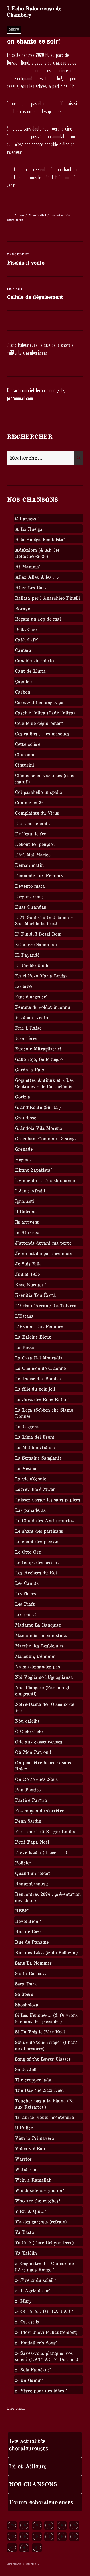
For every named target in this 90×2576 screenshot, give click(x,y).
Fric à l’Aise (28, 1027)
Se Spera (24, 1994)
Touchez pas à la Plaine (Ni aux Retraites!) (44, 2103)
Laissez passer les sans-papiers (47, 1499)
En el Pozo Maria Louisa (41, 975)
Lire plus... (16, 2408)
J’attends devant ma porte (43, 1242)
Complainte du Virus (37, 813)
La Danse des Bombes (38, 1378)
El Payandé (27, 954)
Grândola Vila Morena (38, 1128)
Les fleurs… (27, 1593)
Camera (23, 650)
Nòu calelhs (27, 1720)
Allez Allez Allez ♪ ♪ (37, 577)
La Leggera (27, 1426)
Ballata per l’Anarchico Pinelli (47, 598)
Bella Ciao (26, 629)
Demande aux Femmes (39, 875)
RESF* (22, 1910)
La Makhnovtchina (35, 1447)
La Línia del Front (35, 1437)
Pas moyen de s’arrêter (39, 1810)
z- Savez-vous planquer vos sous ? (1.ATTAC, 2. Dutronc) (46, 2356)
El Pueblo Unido (32, 965)
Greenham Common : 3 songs (45, 1138)
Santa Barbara (30, 1973)
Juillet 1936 (27, 1274)
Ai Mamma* (28, 566)
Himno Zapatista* (33, 1169)
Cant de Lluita (30, 671)
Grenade (24, 1149)
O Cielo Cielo (29, 1731)
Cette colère (27, 744)
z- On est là (27, 2321)
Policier (23, 1862)
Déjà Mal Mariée (32, 854)
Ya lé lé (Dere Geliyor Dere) (44, 2242)
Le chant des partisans (39, 1531)
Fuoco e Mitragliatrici (38, 1048)
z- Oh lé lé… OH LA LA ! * (44, 2311)
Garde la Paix (29, 1069)
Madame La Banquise (38, 1624)
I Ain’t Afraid (30, 1190)
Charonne (25, 754)
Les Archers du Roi (36, 1572)
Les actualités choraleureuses (28, 2444)
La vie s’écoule (30, 1478)
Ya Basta (24, 2232)
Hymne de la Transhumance (45, 1180)
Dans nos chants (32, 823)
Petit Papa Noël (32, 1841)
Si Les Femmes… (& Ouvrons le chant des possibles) (46, 2018)
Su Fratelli (26, 2069)
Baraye (22, 608)
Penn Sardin (28, 1821)
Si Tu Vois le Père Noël (40, 2031)
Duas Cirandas (30, 906)
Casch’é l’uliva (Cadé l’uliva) (45, 712)
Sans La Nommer (33, 1962)
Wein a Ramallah (33, 2179)
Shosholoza (26, 2004)
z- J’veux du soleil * (36, 2280)
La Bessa (24, 1347)
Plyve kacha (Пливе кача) (41, 1852)
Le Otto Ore (28, 1551)
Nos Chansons (32, 499)
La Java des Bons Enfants (43, 1399)
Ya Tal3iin (26, 2253)
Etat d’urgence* (31, 996)
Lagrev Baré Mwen (35, 1489)
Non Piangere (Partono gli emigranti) (42, 1690)
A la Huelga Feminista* (40, 539)
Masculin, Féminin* (35, 1656)
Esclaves (24, 986)
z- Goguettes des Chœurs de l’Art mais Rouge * (44, 2266)
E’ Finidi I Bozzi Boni (38, 934)
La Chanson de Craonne (40, 1368)
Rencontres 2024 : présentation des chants (48, 1897)
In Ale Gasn (28, 1232)
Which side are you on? (39, 2190)
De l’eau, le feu (31, 833)
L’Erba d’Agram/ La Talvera (45, 1305)
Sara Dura (26, 1983)
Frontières (26, 1038)
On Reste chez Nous (36, 1779)
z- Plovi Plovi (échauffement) (46, 2332)
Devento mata (30, 886)
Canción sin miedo (34, 660)
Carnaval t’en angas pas (40, 702)
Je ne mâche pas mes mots (43, 1253)
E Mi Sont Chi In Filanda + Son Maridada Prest (44, 920)
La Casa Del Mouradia (39, 1357)
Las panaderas (30, 1510)
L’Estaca (24, 1316)
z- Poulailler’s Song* (36, 2342)
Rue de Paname (32, 1942)
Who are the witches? (37, 2200)
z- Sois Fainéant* (33, 2369)
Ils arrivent (27, 1222)
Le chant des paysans (37, 1541)
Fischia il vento (31, 1017)
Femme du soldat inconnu (42, 1007)
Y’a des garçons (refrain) (41, 2221)
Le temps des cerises (37, 1562)
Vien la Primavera (34, 2138)
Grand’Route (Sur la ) (38, 1107)
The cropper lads (33, 2079)
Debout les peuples (35, 844)
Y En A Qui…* (30, 2211)
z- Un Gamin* (29, 2380)
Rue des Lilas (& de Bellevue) (46, 1952)
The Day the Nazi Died (39, 2090)
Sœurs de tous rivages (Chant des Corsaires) (46, 2045)
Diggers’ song (29, 896)
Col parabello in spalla (38, 792)
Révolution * (28, 1921)
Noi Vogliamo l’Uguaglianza (44, 1677)
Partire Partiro (31, 1800)
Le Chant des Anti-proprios (44, 1520)
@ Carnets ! (27, 518)
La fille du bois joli (35, 1389)
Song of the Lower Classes (43, 2058)
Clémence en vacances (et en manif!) (45, 778)
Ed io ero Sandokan (36, 944)
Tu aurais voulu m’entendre (44, 2117)
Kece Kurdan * (30, 1284)
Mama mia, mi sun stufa (41, 1635)
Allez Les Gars (30, 587)
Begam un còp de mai (38, 618)
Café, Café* (26, 639)
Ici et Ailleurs (27, 2466)
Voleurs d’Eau (30, 2148)
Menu (14, 29)
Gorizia (22, 1096)
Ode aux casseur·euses (38, 1741)
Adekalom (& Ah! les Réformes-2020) (37, 553)
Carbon (22, 691)
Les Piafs (25, 1604)
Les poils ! (25, 1614)
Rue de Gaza (28, 1931)
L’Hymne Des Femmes (39, 1326)
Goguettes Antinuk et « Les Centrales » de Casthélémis (44, 1083)
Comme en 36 (29, 802)
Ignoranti (24, 1201)
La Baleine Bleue (33, 1336)
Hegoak (23, 1159)
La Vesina (25, 1468)
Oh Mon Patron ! (33, 1752)
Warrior (23, 2159)
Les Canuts (27, 1583)
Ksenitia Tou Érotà (35, 1295)
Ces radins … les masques (42, 733)
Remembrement (31, 1883)
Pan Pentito (28, 1789)
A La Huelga (28, 529)
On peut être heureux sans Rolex (43, 1765)
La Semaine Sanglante (38, 1457)
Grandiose (25, 1117)
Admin (19, 215)
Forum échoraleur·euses (41, 2501)
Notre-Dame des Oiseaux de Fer (44, 1707)
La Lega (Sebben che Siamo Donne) (44, 1413)
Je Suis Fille (28, 1263)
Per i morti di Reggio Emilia (45, 1831)
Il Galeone (25, 1211)
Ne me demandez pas (37, 1666)
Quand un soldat (32, 1873)
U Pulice (24, 2127)
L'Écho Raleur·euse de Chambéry (34, 11)
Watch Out (26, 2169)
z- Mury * (25, 2300)
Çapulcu (23, 681)
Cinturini (24, 765)
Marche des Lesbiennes (39, 1645)
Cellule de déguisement (39, 723)
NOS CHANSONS (33, 2484)
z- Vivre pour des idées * (41, 2390)
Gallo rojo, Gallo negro (39, 1059)
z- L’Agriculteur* (33, 2290)
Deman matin (29, 865)
